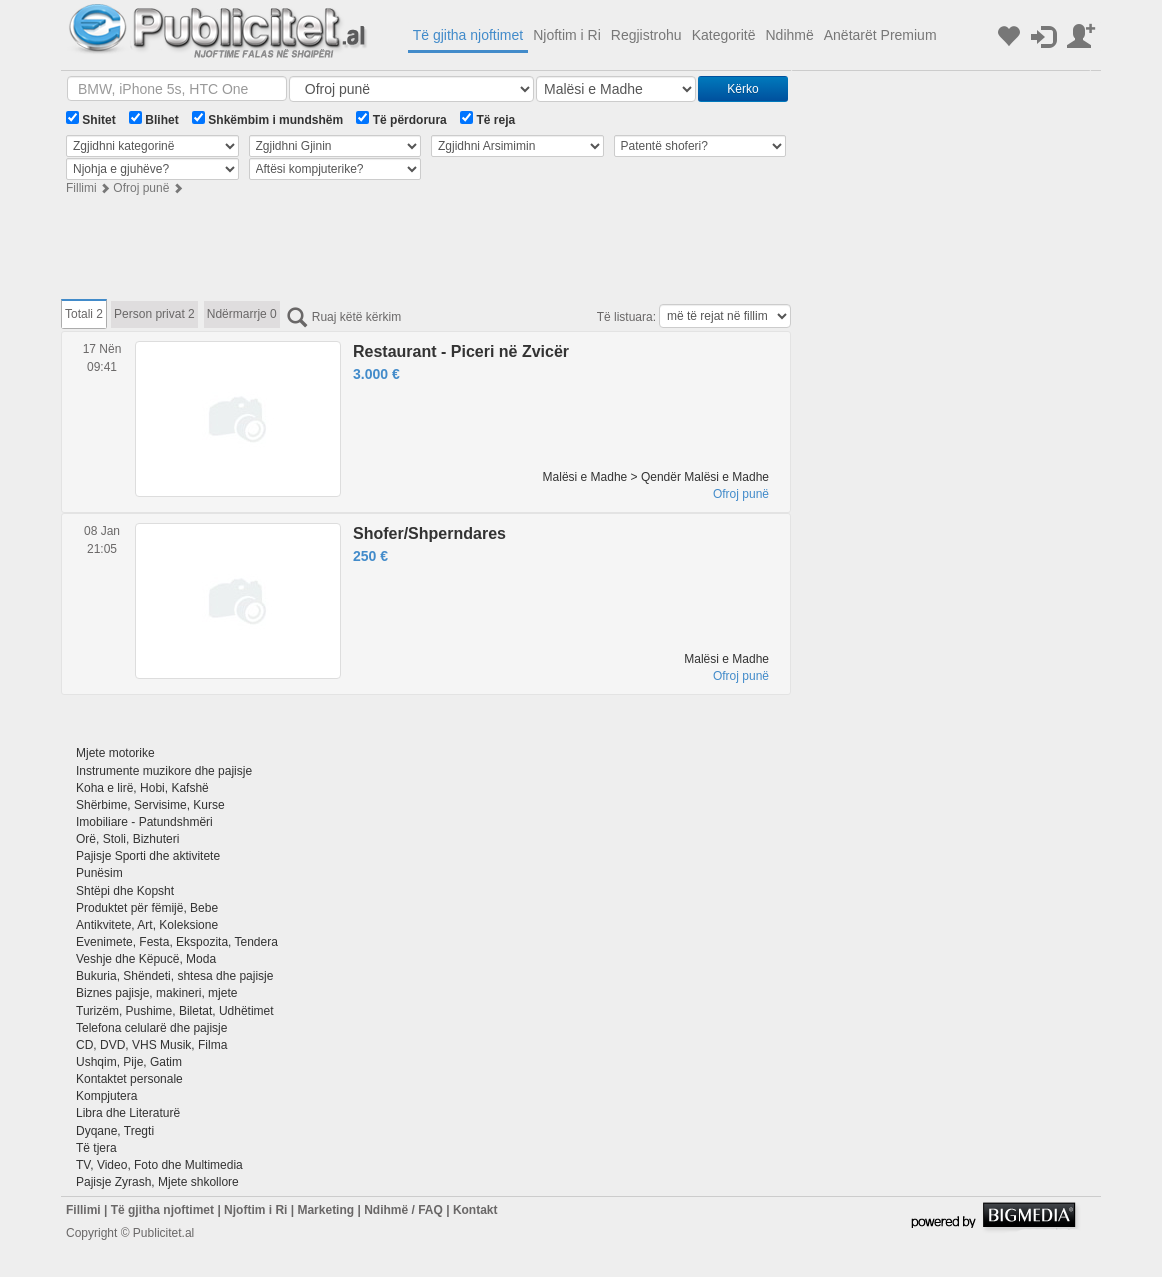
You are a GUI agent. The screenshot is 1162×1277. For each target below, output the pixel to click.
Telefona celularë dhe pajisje (151, 1028)
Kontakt (475, 1210)
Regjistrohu (646, 35)
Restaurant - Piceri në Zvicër (461, 351)
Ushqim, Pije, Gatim (129, 1062)
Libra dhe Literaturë (128, 1113)
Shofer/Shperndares (429, 533)
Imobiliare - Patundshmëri (144, 822)
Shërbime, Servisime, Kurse (150, 805)
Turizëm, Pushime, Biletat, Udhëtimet (175, 1011)
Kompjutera (106, 1096)
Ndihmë (789, 35)
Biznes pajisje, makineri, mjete (156, 993)
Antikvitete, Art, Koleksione (147, 925)
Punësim (99, 873)
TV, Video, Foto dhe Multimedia (159, 1165)
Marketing (325, 1210)
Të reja (487, 119)
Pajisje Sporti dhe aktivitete (148, 856)
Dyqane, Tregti (115, 1131)
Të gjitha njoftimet (468, 35)
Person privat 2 (154, 314)
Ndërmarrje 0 (242, 314)
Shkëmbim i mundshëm (267, 119)
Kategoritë (724, 35)
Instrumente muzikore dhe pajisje (164, 771)
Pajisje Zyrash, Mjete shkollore (157, 1182)
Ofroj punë (141, 188)
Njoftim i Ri (567, 35)
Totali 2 (84, 314)
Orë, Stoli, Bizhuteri (127, 839)
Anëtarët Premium (880, 35)
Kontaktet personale (129, 1079)
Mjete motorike (115, 753)
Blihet (154, 119)
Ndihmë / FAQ (403, 1210)
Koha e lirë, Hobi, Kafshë (142, 788)
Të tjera (96, 1148)
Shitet (91, 119)
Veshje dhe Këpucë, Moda (146, 959)
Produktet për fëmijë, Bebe (147, 908)
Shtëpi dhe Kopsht (125, 891)
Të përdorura (401, 119)
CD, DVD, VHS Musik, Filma (151, 1045)
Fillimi (81, 188)
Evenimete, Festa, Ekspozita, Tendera (177, 942)
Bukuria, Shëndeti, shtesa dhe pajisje (174, 976)
